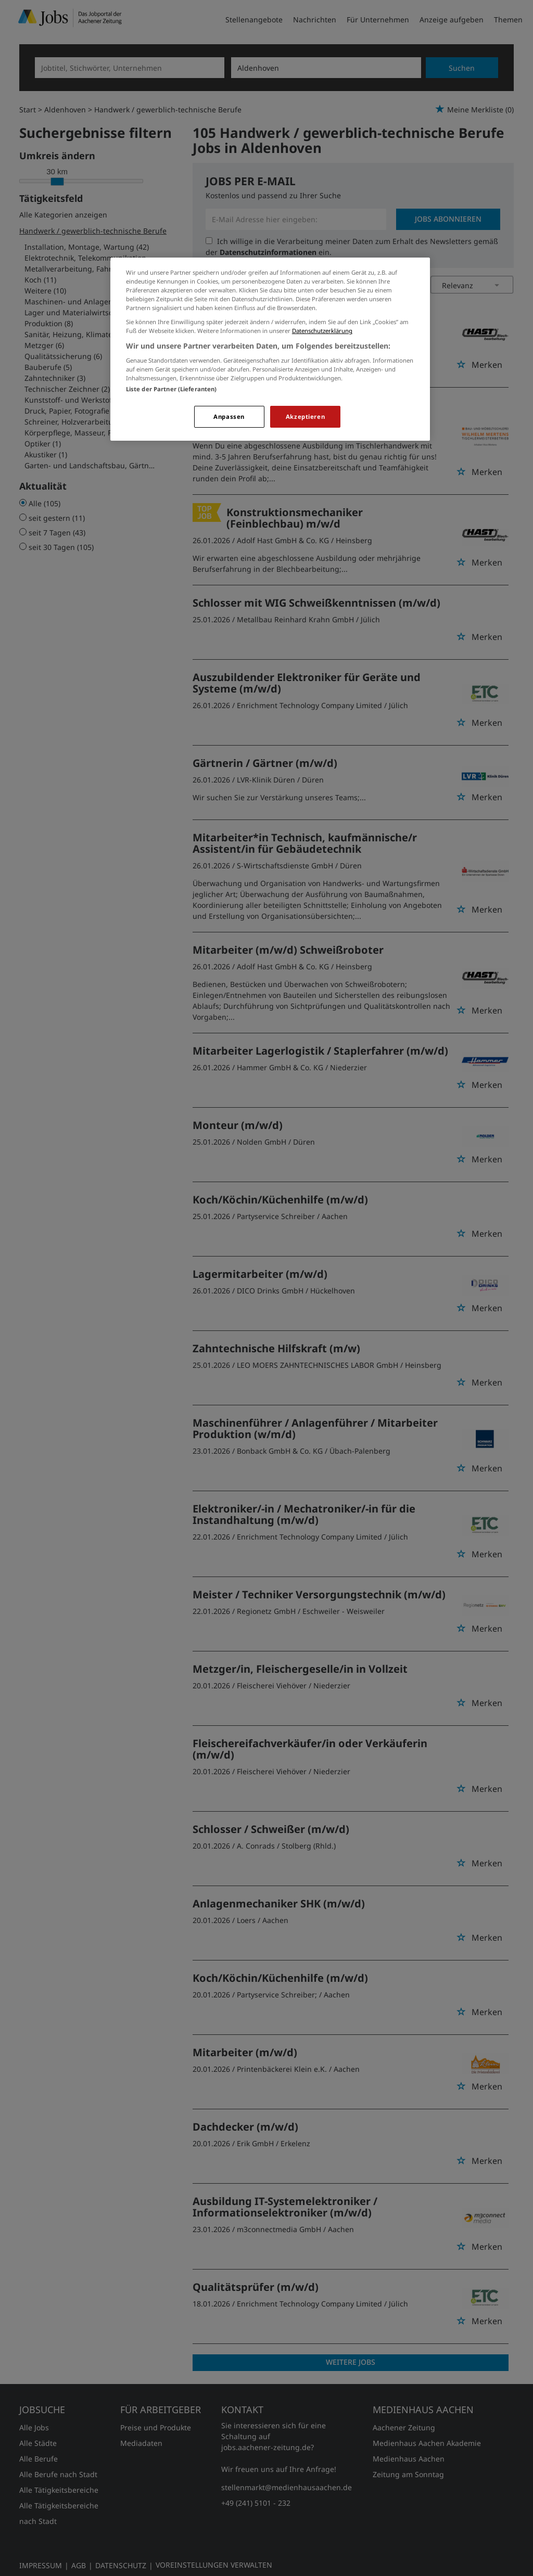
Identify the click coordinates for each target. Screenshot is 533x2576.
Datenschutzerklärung (322, 331)
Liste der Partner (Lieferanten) (171, 389)
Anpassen (229, 416)
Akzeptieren (305, 416)
